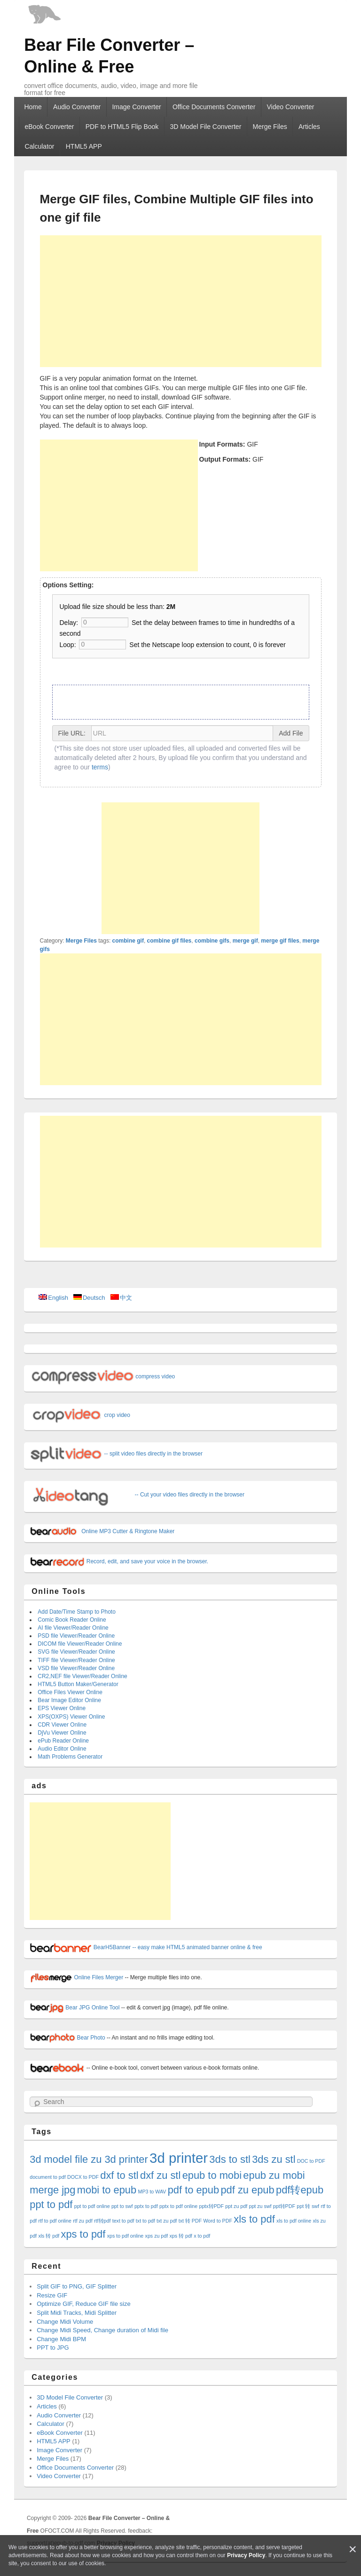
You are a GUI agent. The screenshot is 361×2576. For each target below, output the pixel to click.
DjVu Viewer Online (62, 1732)
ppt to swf (122, 2206)
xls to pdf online (293, 2221)
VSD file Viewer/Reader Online (76, 1668)
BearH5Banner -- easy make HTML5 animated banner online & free (146, 1947)
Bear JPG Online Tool (74, 2007)
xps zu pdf (156, 2236)
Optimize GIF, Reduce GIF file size (83, 2303)
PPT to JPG (53, 2347)
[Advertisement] (181, 301)
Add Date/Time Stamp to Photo (77, 1611)
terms (100, 767)
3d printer (178, 2158)
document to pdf (47, 2177)
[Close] (352, 2549)
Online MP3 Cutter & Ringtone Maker (102, 1531)
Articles (309, 126)
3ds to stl (229, 2159)
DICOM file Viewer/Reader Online (80, 1643)
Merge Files (270, 126)
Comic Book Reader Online (72, 1619)
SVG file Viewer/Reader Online (76, 1651)
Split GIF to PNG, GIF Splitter (77, 2286)
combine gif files (169, 940)
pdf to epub (193, 2190)
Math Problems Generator (70, 1756)
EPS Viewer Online (62, 1708)
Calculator (39, 146)
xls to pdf (254, 2219)
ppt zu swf (260, 2206)
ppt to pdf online (92, 2206)
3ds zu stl (273, 2159)
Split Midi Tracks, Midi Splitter (77, 2312)
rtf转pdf (102, 2221)
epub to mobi (212, 2175)
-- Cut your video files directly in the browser (137, 1494)
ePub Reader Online (63, 1740)
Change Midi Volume (65, 2321)
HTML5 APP (84, 146)
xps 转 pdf (181, 2236)
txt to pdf (145, 2221)
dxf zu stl (160, 2175)
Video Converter (290, 107)
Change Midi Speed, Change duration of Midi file (102, 2330)
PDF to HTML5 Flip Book (122, 126)
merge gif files (280, 940)
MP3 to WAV (152, 2191)
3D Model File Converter (206, 126)
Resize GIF (52, 2295)
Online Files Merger (76, 1977)
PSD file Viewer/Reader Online (76, 1635)
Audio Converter (77, 107)
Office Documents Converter (214, 107)
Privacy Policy (246, 2555)
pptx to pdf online (178, 2206)
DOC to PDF (311, 2161)
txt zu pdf (167, 2221)
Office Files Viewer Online (70, 1692)
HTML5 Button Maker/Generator (78, 1684)
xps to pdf (83, 2234)
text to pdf (123, 2221)
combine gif (128, 940)
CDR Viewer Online (62, 1724)
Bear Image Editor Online (69, 1700)
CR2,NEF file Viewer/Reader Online (82, 1676)
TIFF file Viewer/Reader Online (76, 1660)
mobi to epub (106, 2190)
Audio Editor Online (62, 1748)
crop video (80, 1415)
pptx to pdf (146, 2206)
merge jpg (52, 2190)
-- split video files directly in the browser (116, 1453)
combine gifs (212, 940)
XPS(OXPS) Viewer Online (71, 1716)
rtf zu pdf (82, 2221)
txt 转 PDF (190, 2221)
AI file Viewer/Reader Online (73, 1627)
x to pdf (202, 2236)
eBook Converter (49, 126)
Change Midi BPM (61, 2339)
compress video (102, 1376)
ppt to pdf (51, 2204)
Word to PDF (218, 2221)
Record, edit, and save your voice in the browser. (119, 1561)
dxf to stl (119, 2175)
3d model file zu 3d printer (89, 2159)
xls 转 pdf (48, 2236)
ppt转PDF (284, 2206)
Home (32, 107)
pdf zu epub (247, 2190)
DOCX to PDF (83, 2177)
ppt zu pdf (236, 2206)
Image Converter (136, 107)
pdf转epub (299, 2190)
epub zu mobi (274, 2175)
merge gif (245, 940)
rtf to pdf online (54, 2221)
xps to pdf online (125, 2236)
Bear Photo (67, 2037)
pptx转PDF (211, 2206)
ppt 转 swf (308, 2206)
